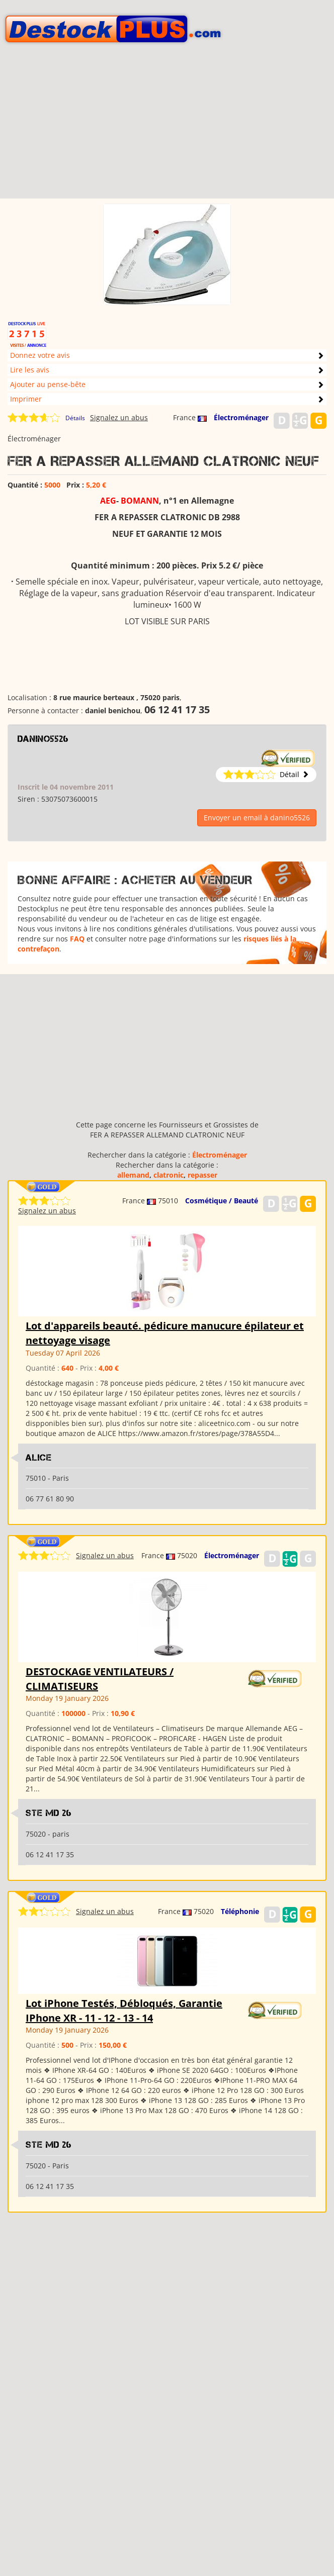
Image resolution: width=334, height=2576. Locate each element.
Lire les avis (29, 369)
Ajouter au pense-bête (48, 384)
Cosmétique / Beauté (221, 1200)
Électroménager (241, 417)
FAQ (77, 938)
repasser (202, 1175)
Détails (75, 418)
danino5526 (43, 739)
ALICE (39, 1458)
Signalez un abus (119, 417)
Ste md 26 (49, 1813)
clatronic (168, 1175)
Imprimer (26, 399)
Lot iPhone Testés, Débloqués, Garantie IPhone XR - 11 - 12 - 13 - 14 (124, 2010)
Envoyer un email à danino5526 (257, 817)
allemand (133, 1175)
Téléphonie (240, 1911)
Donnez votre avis (40, 355)
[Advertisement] (167, 128)
